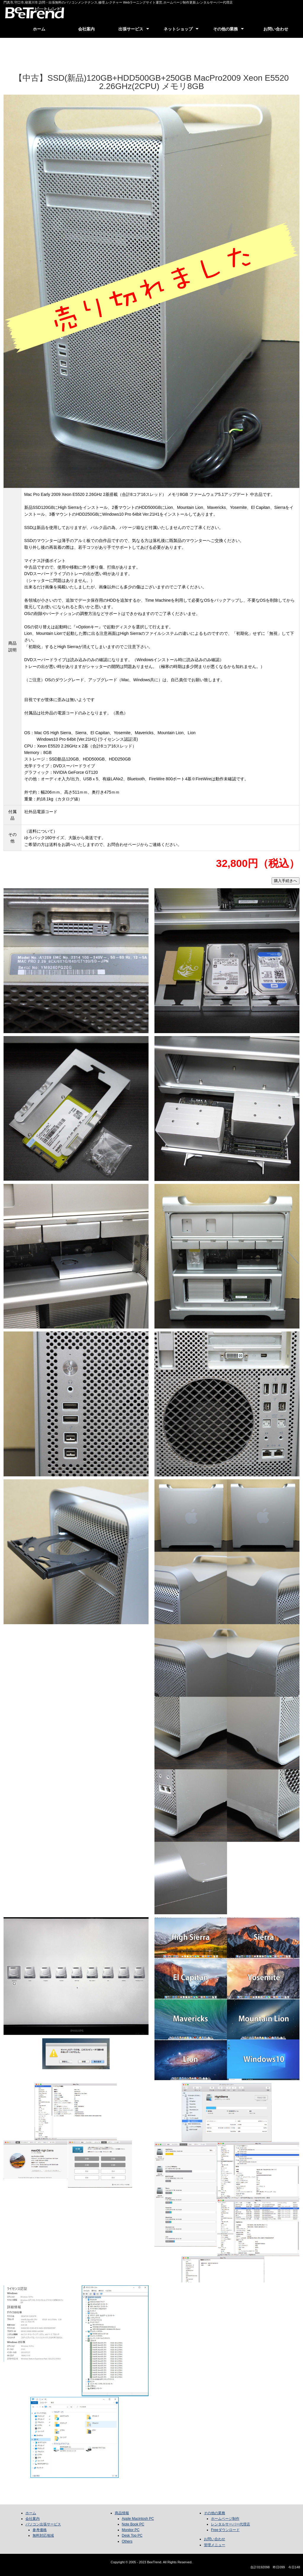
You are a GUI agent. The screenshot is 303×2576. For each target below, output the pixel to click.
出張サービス (130, 29)
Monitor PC (131, 2530)
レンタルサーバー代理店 (230, 2524)
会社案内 (86, 29)
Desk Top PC (132, 2535)
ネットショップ (178, 29)
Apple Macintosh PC (138, 2519)
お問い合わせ (275, 29)
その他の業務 (225, 29)
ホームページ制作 (225, 2519)
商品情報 (122, 2513)
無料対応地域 (43, 2535)
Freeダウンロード (225, 2530)
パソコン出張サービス (43, 2524)
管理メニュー (214, 2545)
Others (127, 2541)
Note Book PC (133, 2524)
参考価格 (40, 2530)
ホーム (39, 29)
